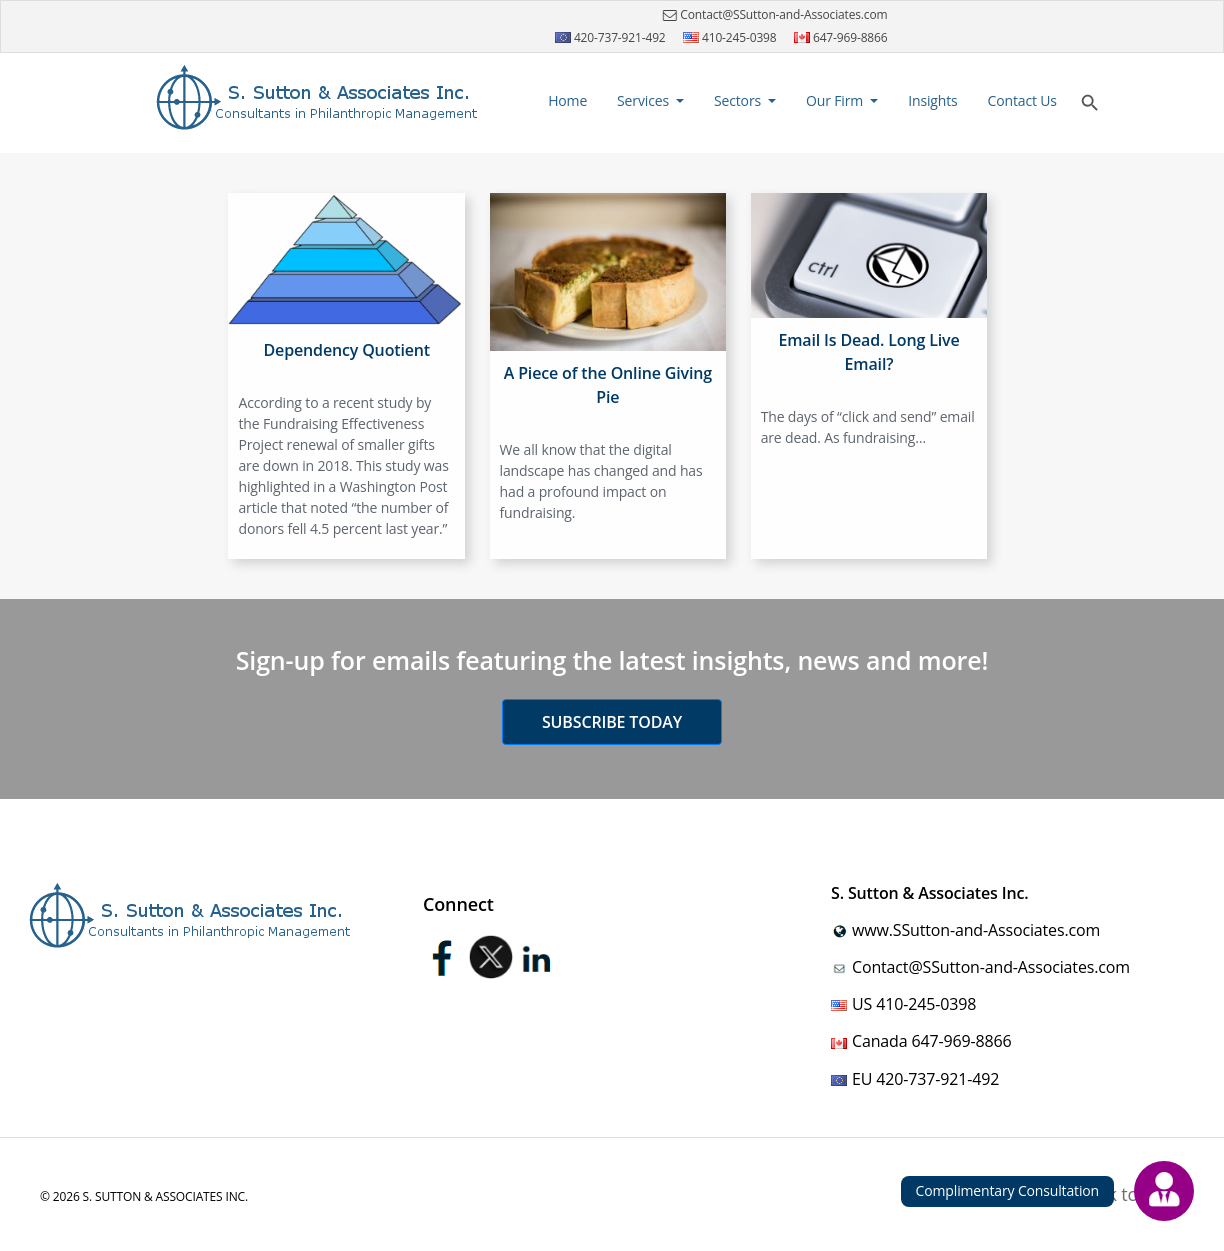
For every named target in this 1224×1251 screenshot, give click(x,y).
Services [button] (644, 100)
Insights (932, 100)
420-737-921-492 (610, 37)
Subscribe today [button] (612, 722)
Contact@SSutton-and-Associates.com (772, 15)
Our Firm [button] (836, 100)
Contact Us (1022, 100)
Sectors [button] (739, 100)
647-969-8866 (841, 37)
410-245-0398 (730, 37)
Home (570, 99)
